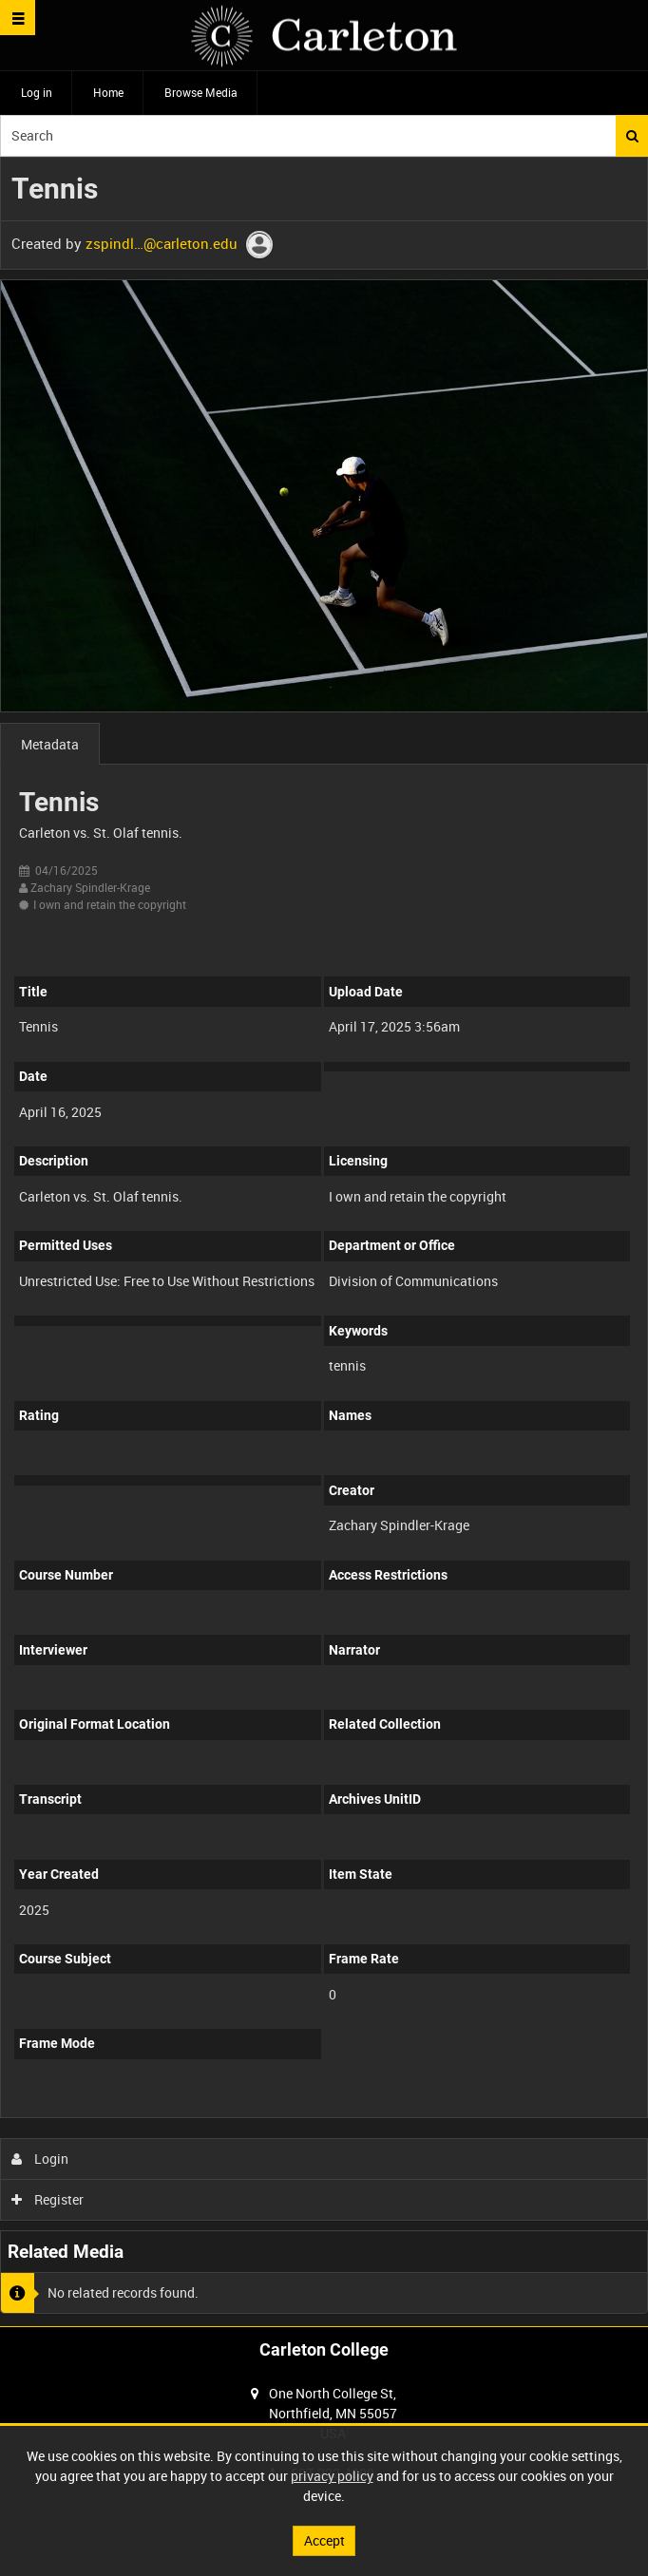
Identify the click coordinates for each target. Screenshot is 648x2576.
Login (40, 2159)
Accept (324, 2540)
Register (48, 2199)
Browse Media (201, 92)
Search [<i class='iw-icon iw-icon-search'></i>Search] (632, 135)
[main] (324, 1241)
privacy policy (332, 2476)
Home (108, 92)
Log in (36, 92)
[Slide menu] (17, 17)
